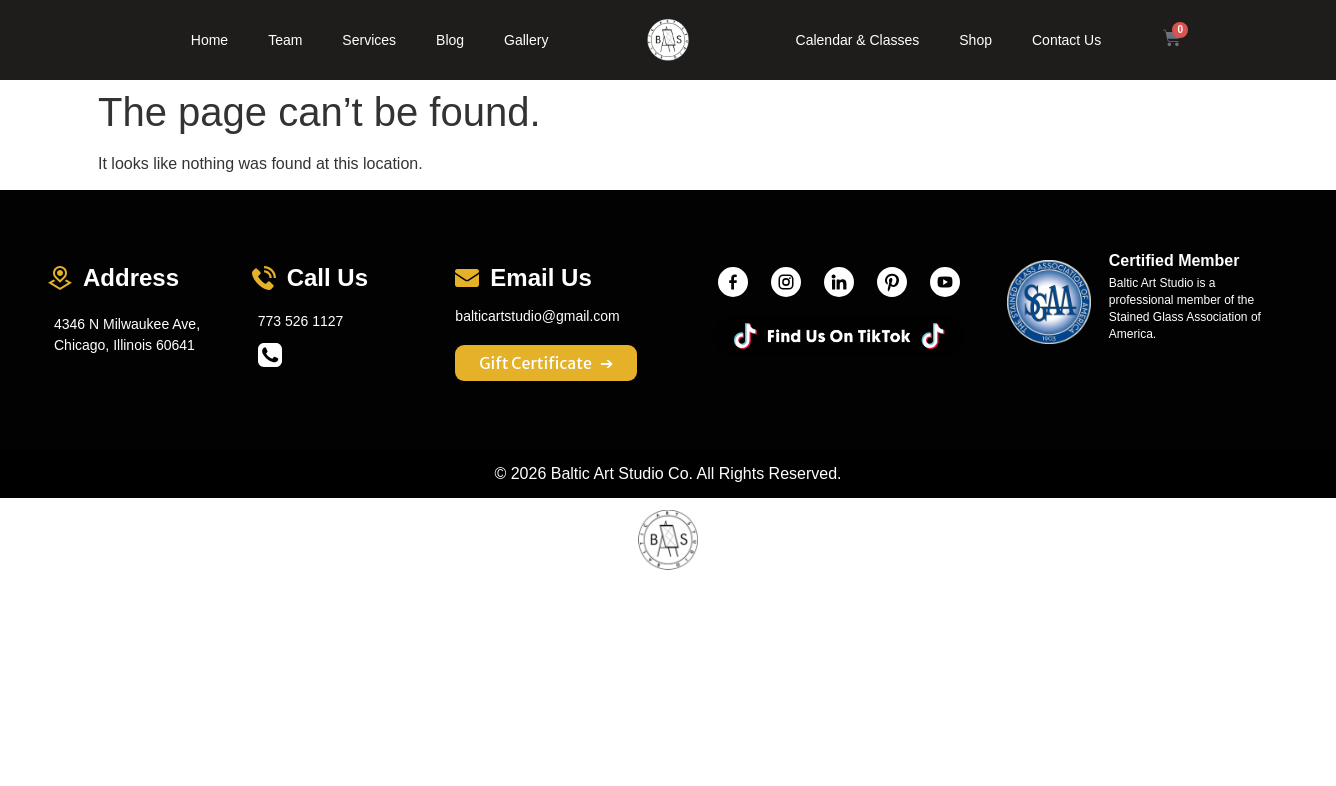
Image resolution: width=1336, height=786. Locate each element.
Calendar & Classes (858, 40)
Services (369, 40)
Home (209, 40)
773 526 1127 (301, 321)
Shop (975, 40)
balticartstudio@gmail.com (537, 316)
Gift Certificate (546, 363)
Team (285, 40)
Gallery (526, 40)
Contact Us (1066, 40)
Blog (450, 40)
